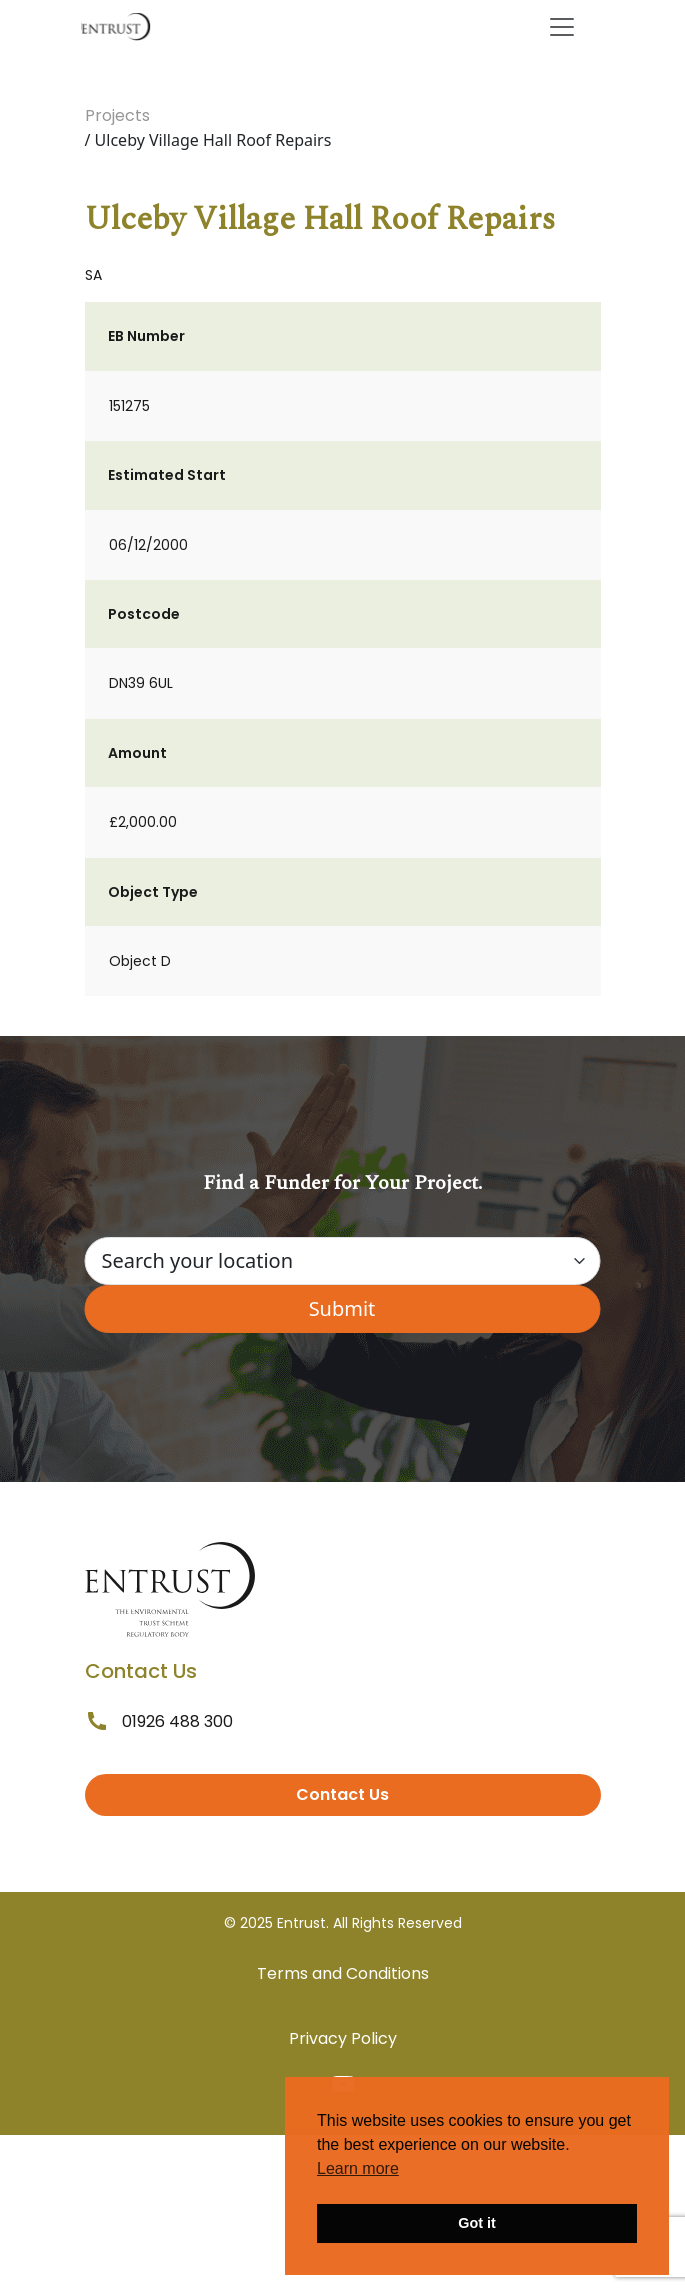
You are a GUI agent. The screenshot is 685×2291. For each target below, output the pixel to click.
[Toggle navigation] (562, 27)
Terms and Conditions (343, 1973)
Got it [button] (477, 2223)
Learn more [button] (358, 2168)
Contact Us (342, 1794)
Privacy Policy (343, 2038)
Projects (117, 115)
